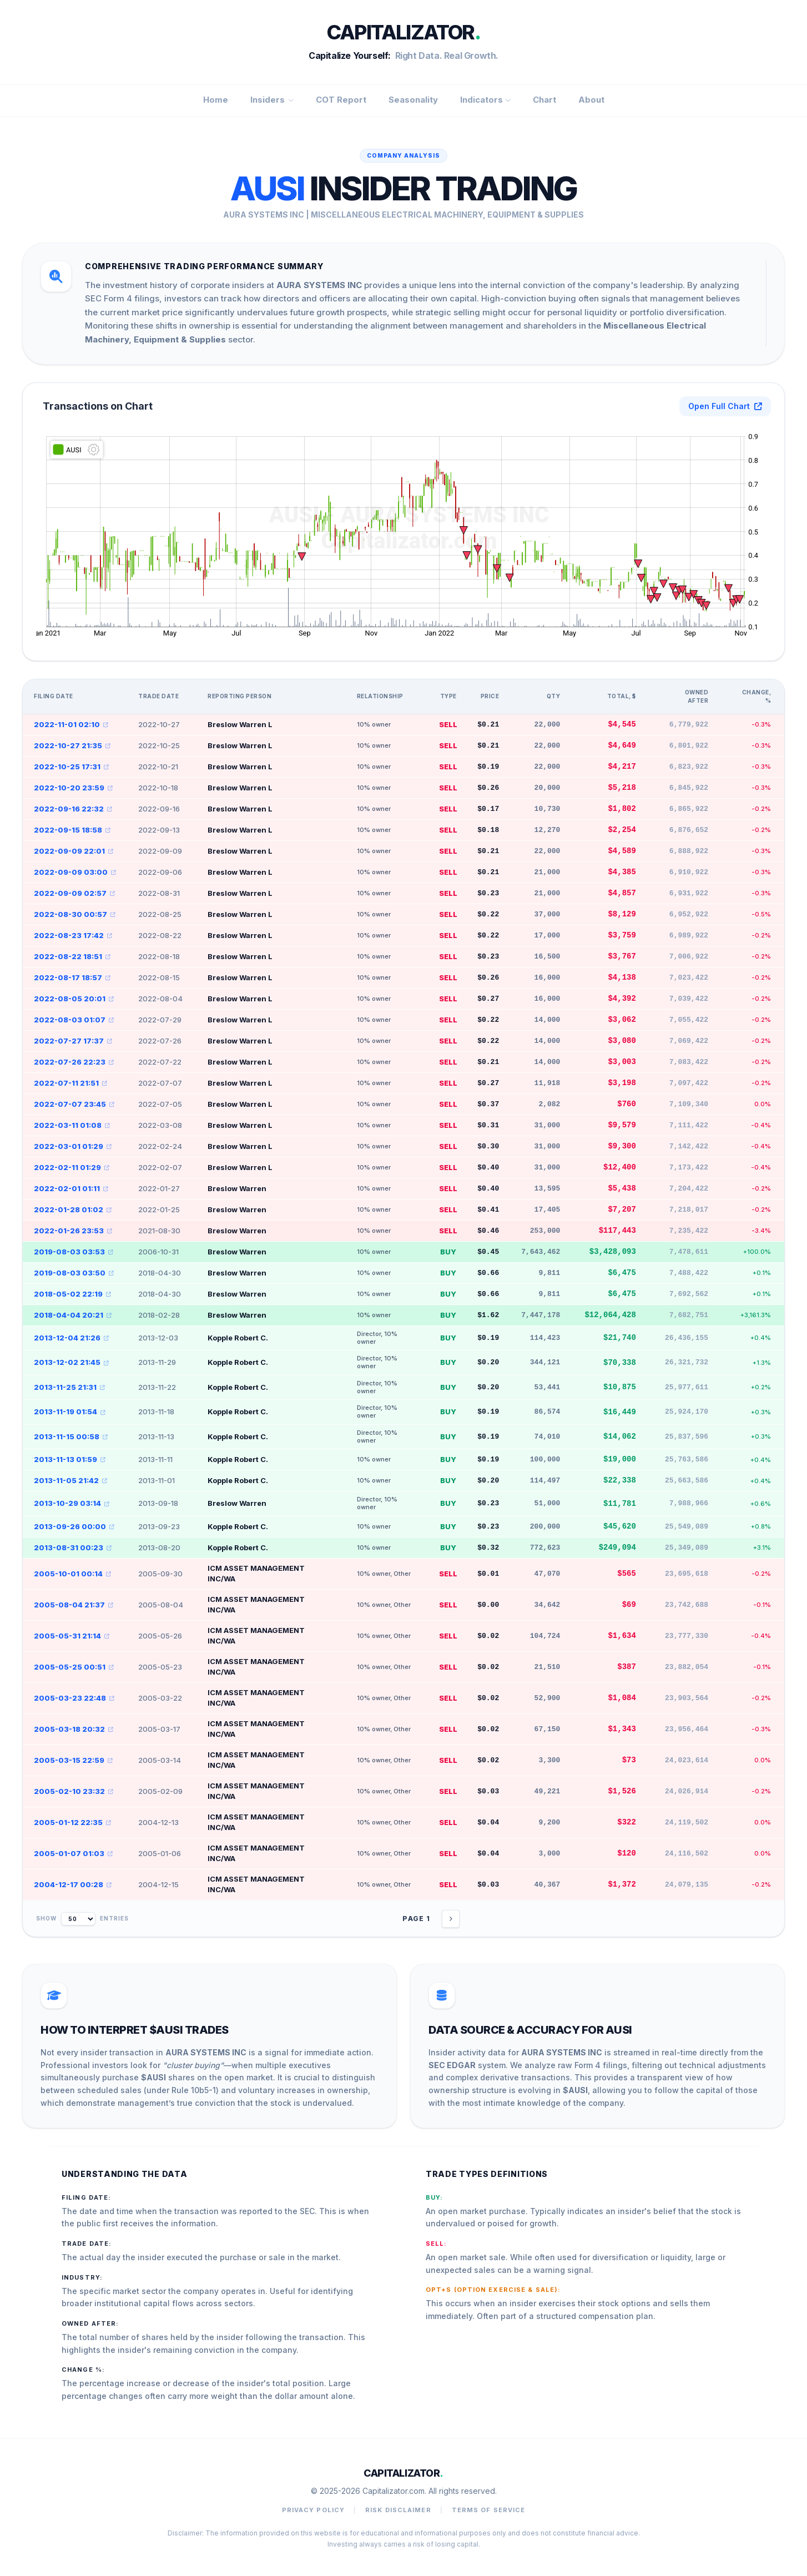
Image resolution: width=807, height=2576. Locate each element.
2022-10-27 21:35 (72, 745)
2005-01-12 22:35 (72, 1822)
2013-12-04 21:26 (71, 1337)
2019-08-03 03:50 (74, 1272)
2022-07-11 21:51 (70, 1082)
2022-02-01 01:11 (71, 1188)
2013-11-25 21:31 (69, 1387)
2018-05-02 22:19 (72, 1293)
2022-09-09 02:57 (74, 893)
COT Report (341, 99)
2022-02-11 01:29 (71, 1167)
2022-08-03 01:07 (74, 1019)
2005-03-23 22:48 (74, 1697)
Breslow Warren (237, 1188)
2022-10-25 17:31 (71, 766)
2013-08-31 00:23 (73, 1547)
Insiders (272, 99)
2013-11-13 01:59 (69, 1459)
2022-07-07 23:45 (74, 1104)
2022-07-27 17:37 (73, 1040)
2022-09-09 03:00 (75, 872)
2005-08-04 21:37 (73, 1604)
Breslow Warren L (240, 724)
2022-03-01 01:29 (73, 1146)
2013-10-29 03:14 (71, 1503)
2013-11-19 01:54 (69, 1411)
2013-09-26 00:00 (74, 1526)
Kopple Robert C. (238, 1337)
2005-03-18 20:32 (73, 1729)
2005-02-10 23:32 (73, 1791)
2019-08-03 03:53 (73, 1251)
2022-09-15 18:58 (72, 829)
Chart (544, 99)
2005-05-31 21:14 (71, 1635)
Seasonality (413, 99)
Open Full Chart (725, 406)
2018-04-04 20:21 (73, 1314)
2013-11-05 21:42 (70, 1480)
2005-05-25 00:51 (74, 1666)
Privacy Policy (313, 2510)
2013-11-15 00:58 (71, 1436)
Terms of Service (489, 2510)
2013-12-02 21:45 (71, 1362)
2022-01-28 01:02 (73, 1209)
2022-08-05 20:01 (74, 998)
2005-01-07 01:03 (73, 1853)
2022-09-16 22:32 (73, 808)
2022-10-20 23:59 (73, 787)
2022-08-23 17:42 (73, 935)
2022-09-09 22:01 (73, 850)
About (591, 99)
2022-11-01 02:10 (71, 724)
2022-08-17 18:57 (72, 977)
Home (215, 99)
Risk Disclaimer (398, 2510)
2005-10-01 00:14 (72, 1573)
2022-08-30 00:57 (74, 914)
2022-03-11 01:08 (72, 1125)
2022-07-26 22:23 (74, 1061)
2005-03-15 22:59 (73, 1760)
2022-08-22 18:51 (72, 956)
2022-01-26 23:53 (73, 1230)
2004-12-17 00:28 (73, 1884)
